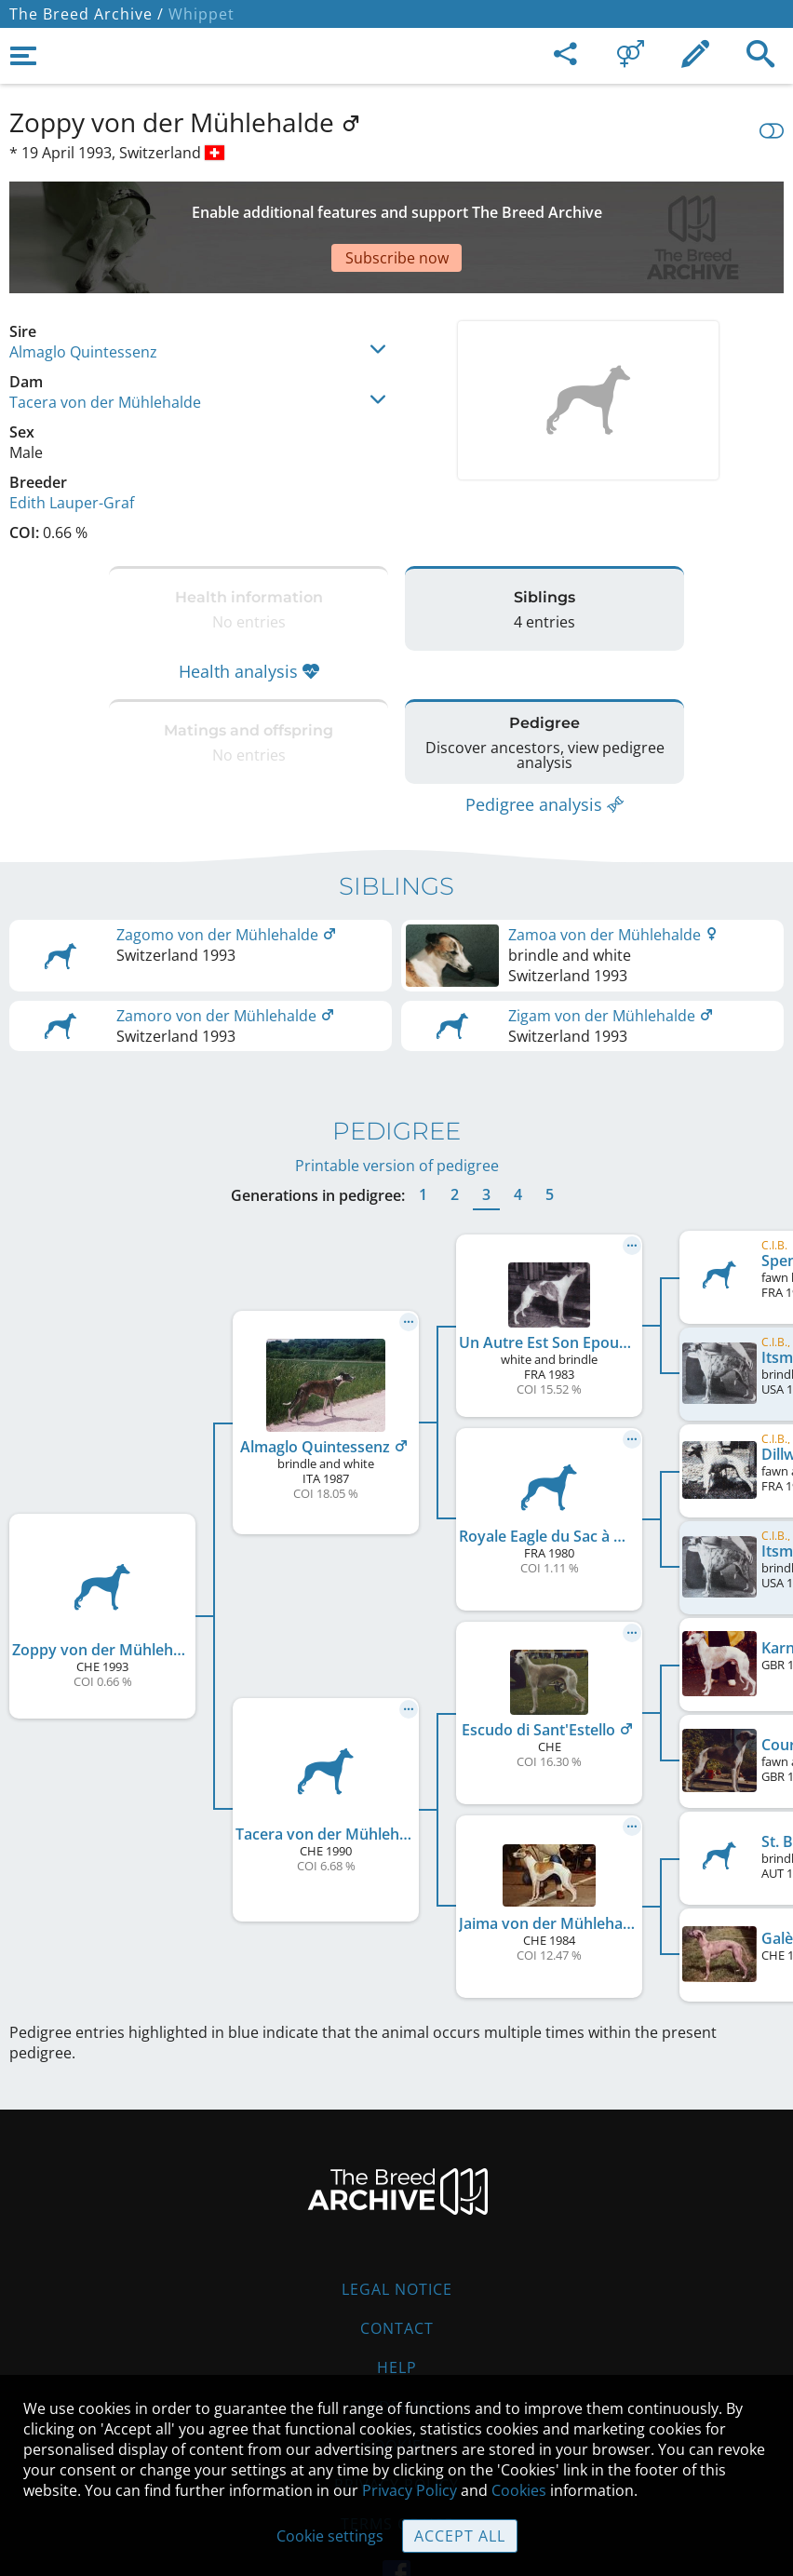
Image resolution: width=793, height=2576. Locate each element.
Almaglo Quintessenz (83, 286)
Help (397, 2302)
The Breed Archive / (86, 14)
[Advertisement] (396, 205)
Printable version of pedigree (397, 1100)
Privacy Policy (409, 2490)
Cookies (518, 2490)
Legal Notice (397, 2224)
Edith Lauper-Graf (71, 437)
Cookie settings (329, 2536)
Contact (397, 2263)
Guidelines (397, 2341)
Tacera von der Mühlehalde (105, 337)
